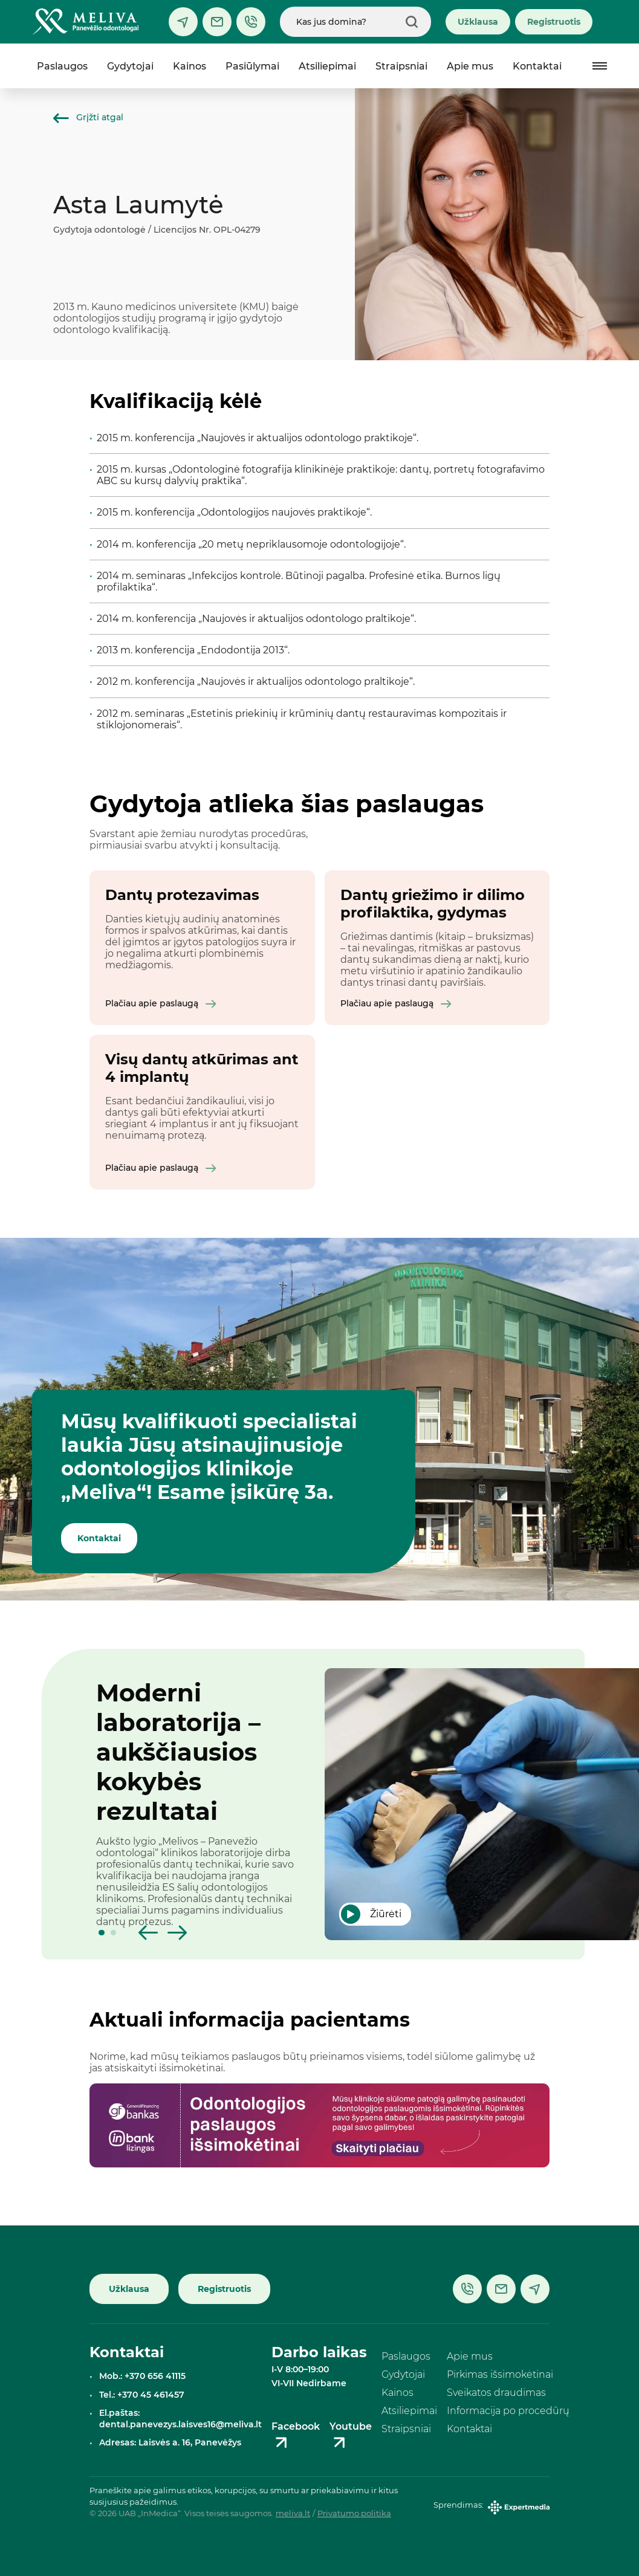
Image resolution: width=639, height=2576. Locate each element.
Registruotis (553, 21)
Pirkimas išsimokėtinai (500, 2374)
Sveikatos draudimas (496, 2392)
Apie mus (470, 66)
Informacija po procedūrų (508, 2410)
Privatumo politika (354, 2514)
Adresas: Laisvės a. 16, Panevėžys (170, 2442)
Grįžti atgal (88, 117)
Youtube (350, 2436)
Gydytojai (130, 66)
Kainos (189, 66)
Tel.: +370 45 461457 (141, 2394)
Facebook (295, 2436)
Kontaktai (537, 66)
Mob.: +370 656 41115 (142, 2376)
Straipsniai (401, 66)
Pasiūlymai (252, 66)
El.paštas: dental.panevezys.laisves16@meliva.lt (180, 2418)
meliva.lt (293, 2514)
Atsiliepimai (327, 66)
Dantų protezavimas (182, 895)
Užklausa (478, 21)
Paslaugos (62, 66)
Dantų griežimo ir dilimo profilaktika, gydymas (432, 903)
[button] (102, 1933)
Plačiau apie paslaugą (160, 1003)
